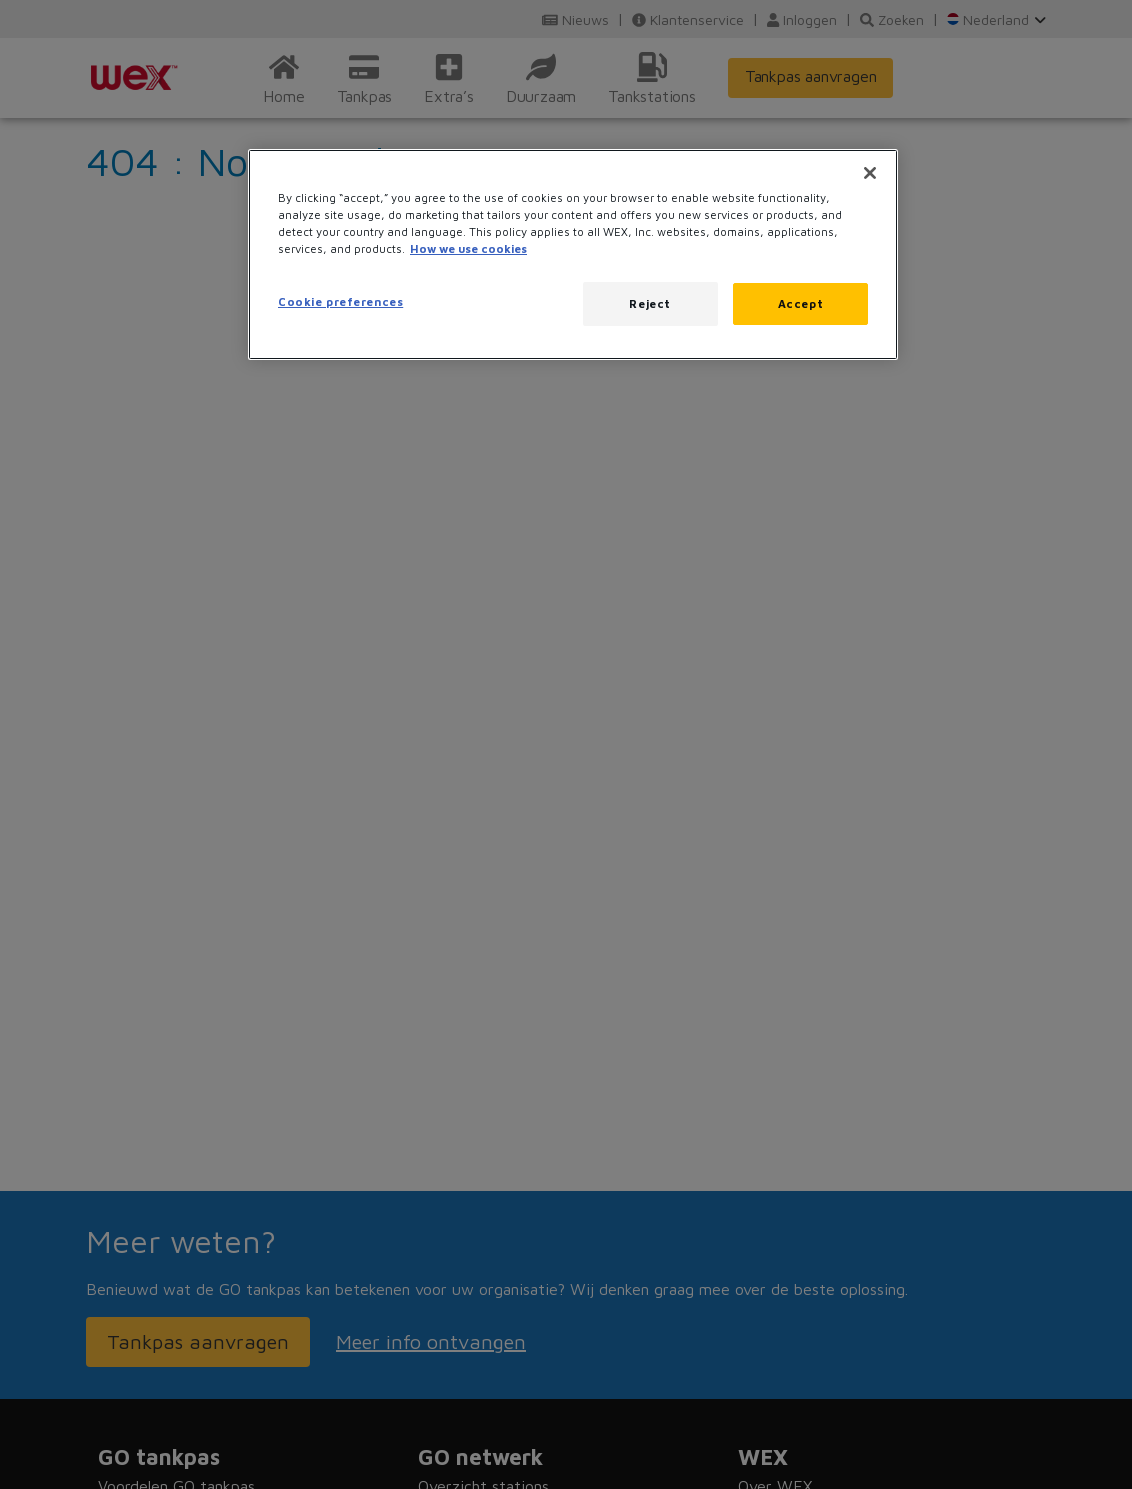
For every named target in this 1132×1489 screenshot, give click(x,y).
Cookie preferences (340, 301)
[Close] (870, 173)
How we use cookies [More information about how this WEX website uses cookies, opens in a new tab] (468, 248)
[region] (573, 254)
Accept (800, 303)
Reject (649, 303)
